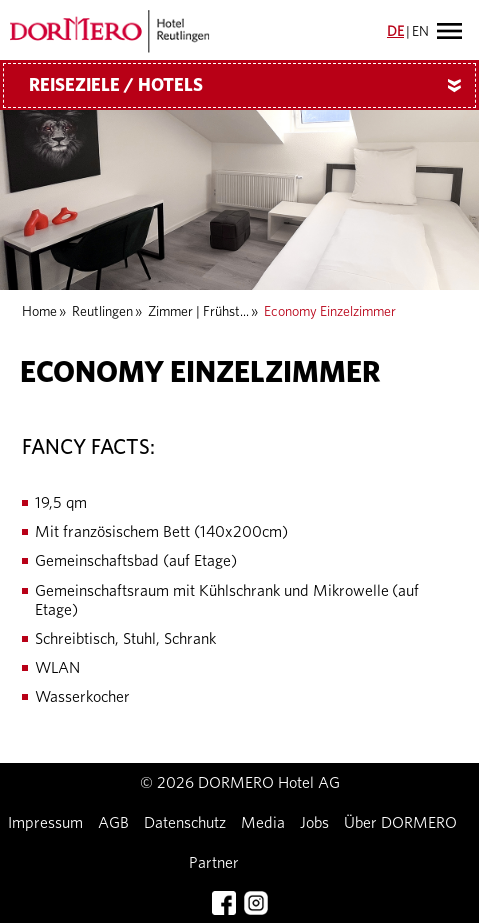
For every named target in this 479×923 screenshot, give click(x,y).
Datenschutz (185, 823)
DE (395, 32)
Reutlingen (102, 312)
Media (263, 823)
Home (39, 312)
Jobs (314, 823)
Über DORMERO (400, 823)
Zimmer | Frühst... (198, 312)
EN (420, 32)
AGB (113, 823)
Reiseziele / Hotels (252, 86)
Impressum (45, 823)
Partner (214, 863)
